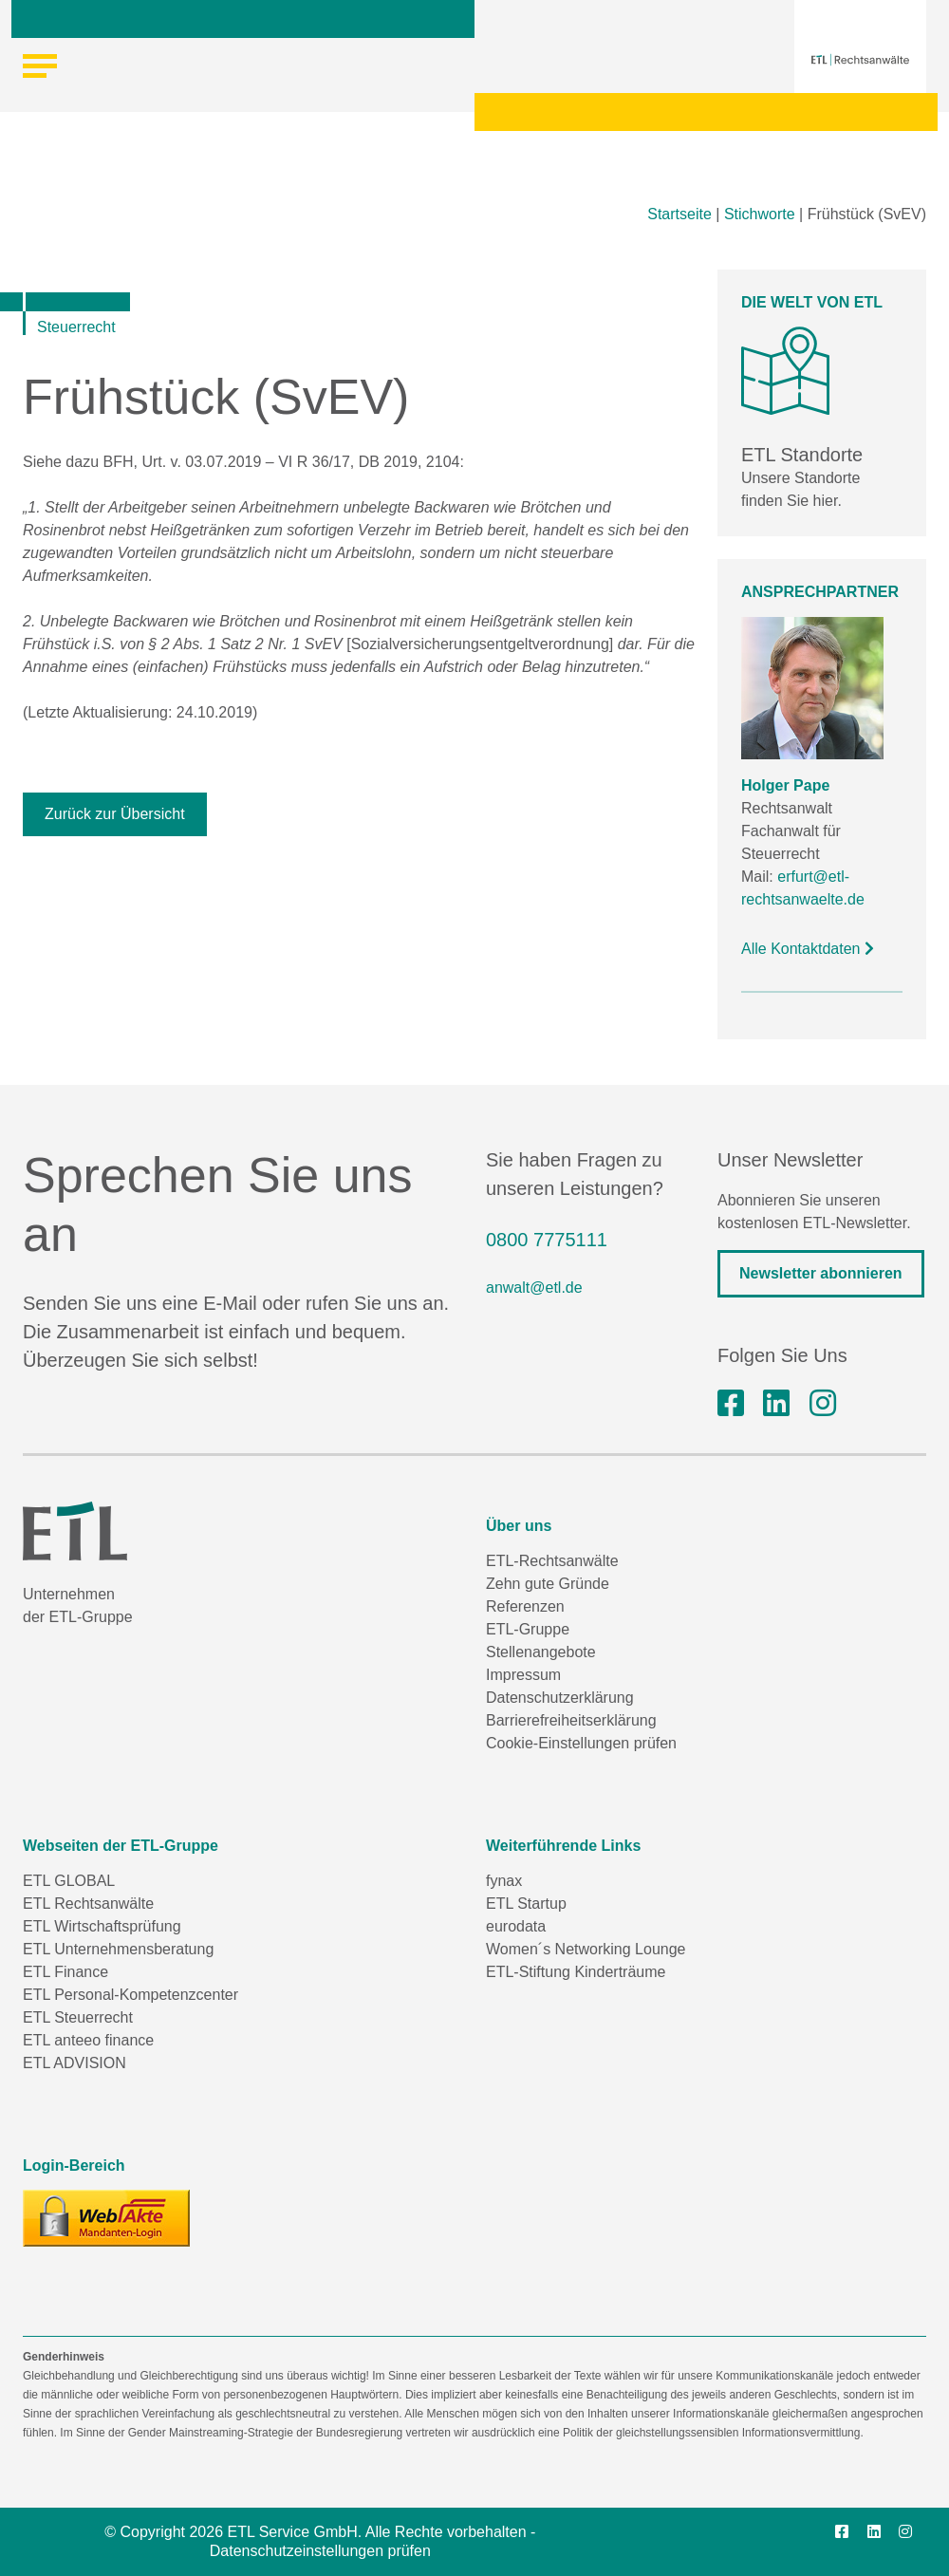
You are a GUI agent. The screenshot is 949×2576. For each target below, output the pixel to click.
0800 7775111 (546, 1239)
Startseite (679, 214)
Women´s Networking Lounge (585, 1949)
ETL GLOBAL (69, 1881)
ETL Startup (526, 1903)
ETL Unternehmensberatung (118, 1949)
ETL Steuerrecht (78, 2017)
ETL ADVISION (74, 2063)
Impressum (523, 1675)
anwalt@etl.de (534, 1287)
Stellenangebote (541, 1652)
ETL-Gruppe (527, 1629)
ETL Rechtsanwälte (88, 1903)
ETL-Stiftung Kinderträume (575, 1972)
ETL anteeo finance (88, 2040)
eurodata (516, 1926)
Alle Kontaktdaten (807, 949)
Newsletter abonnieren (820, 1273)
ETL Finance (65, 1972)
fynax (504, 1881)
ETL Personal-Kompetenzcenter (130, 1995)
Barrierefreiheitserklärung (571, 1720)
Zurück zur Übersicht (115, 814)
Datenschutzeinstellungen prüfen (320, 2551)
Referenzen (525, 1606)
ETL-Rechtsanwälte (552, 1561)
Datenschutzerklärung (560, 1697)
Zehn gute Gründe (547, 1584)
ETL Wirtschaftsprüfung (102, 1926)
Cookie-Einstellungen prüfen (581, 1743)
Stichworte (759, 214)
